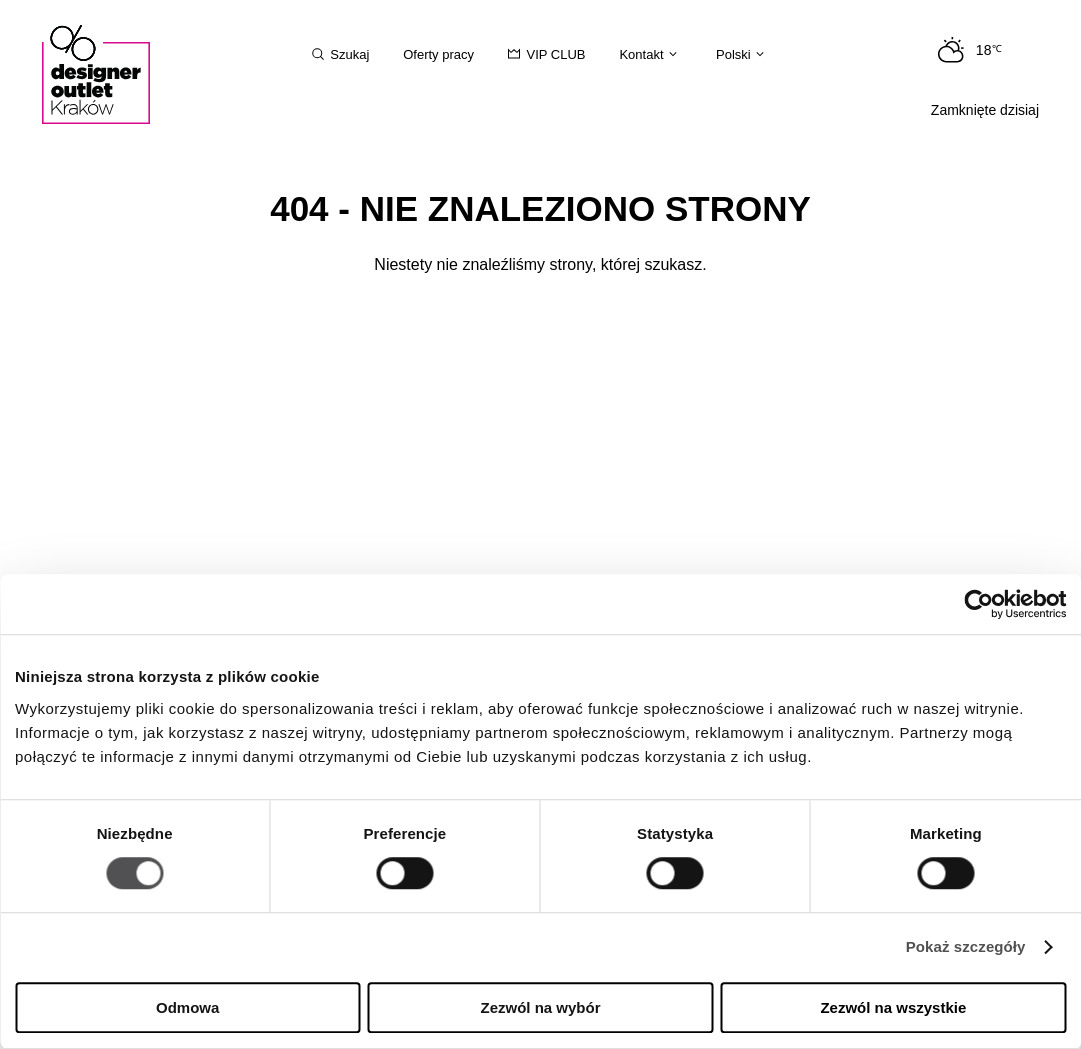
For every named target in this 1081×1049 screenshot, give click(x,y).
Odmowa (187, 1007)
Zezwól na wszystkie (893, 1007)
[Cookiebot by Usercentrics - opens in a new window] (978, 604)
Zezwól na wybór (541, 1007)
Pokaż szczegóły (966, 947)
